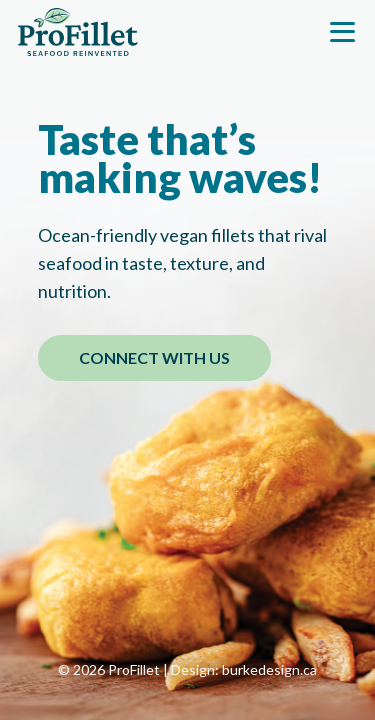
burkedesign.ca (269, 669)
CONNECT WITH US (154, 357)
